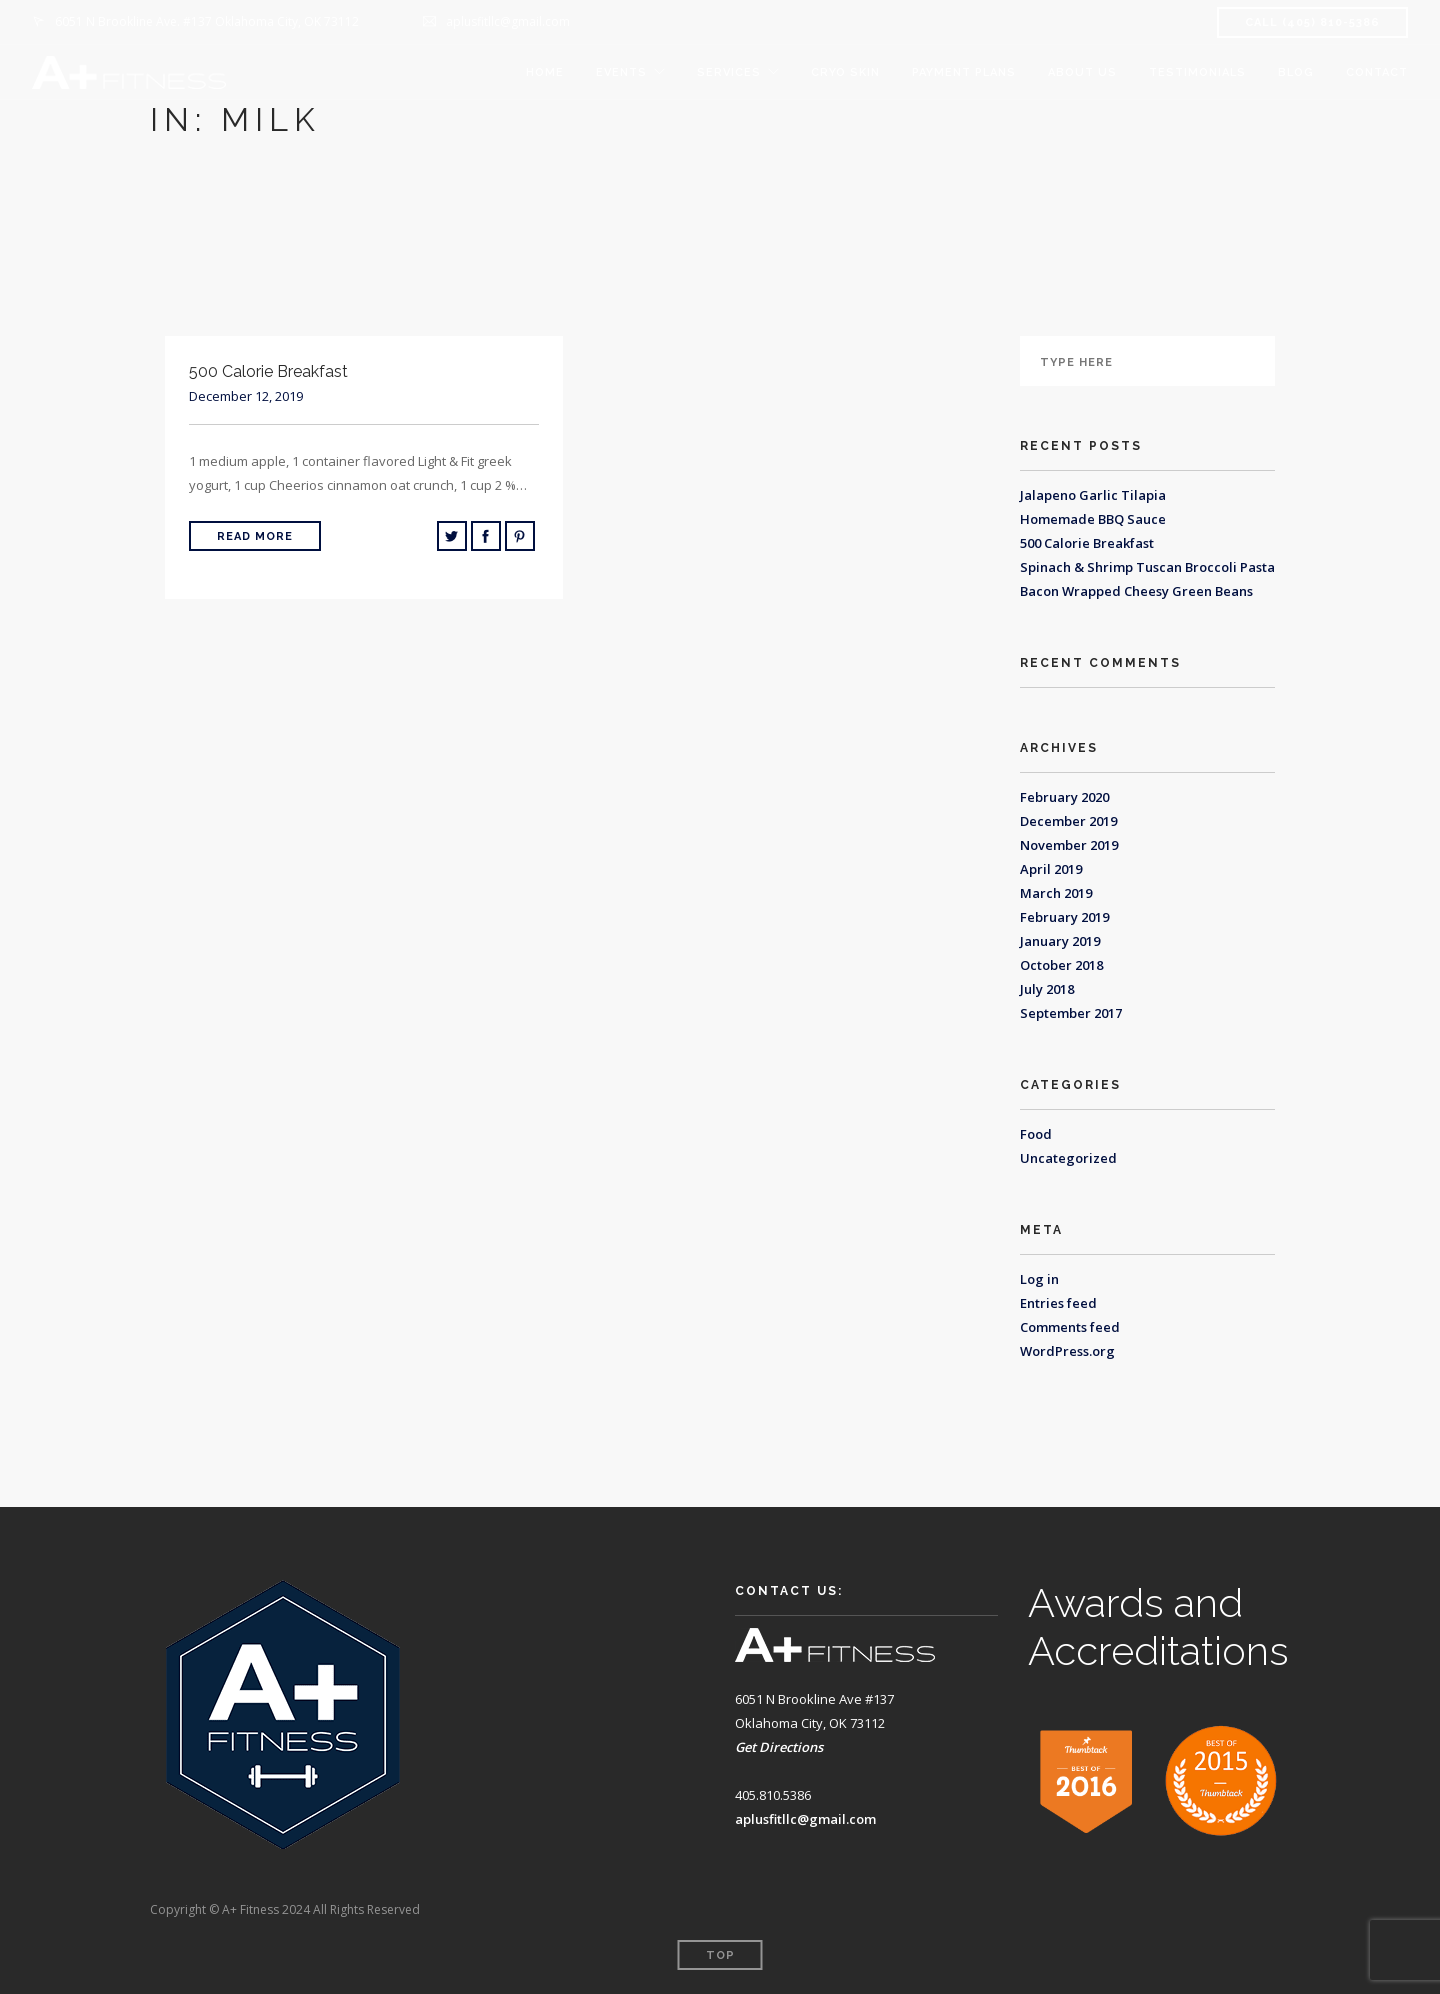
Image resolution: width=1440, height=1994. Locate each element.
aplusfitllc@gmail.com (805, 1819)
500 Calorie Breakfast (1087, 543)
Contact (1377, 72)
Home (545, 72)
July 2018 (1047, 989)
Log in (1039, 1279)
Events (621, 72)
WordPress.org (1067, 1351)
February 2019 (1064, 917)
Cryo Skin (845, 72)
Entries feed (1058, 1303)
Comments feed (1070, 1327)
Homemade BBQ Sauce (1093, 519)
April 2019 (1051, 869)
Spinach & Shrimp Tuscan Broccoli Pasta (1147, 567)
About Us (1082, 72)
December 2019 (1068, 821)
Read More (255, 536)
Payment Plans (964, 72)
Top (720, 1955)
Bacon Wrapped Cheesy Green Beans (1136, 591)
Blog (1296, 72)
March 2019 (1056, 893)
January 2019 (1060, 941)
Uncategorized (1068, 1158)
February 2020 (1064, 797)
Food (1036, 1134)
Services (729, 72)
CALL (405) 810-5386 (1312, 22)
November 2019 (1069, 845)
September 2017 (1071, 1013)
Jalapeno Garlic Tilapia (1093, 495)
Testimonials (1197, 72)
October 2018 (1061, 965)
